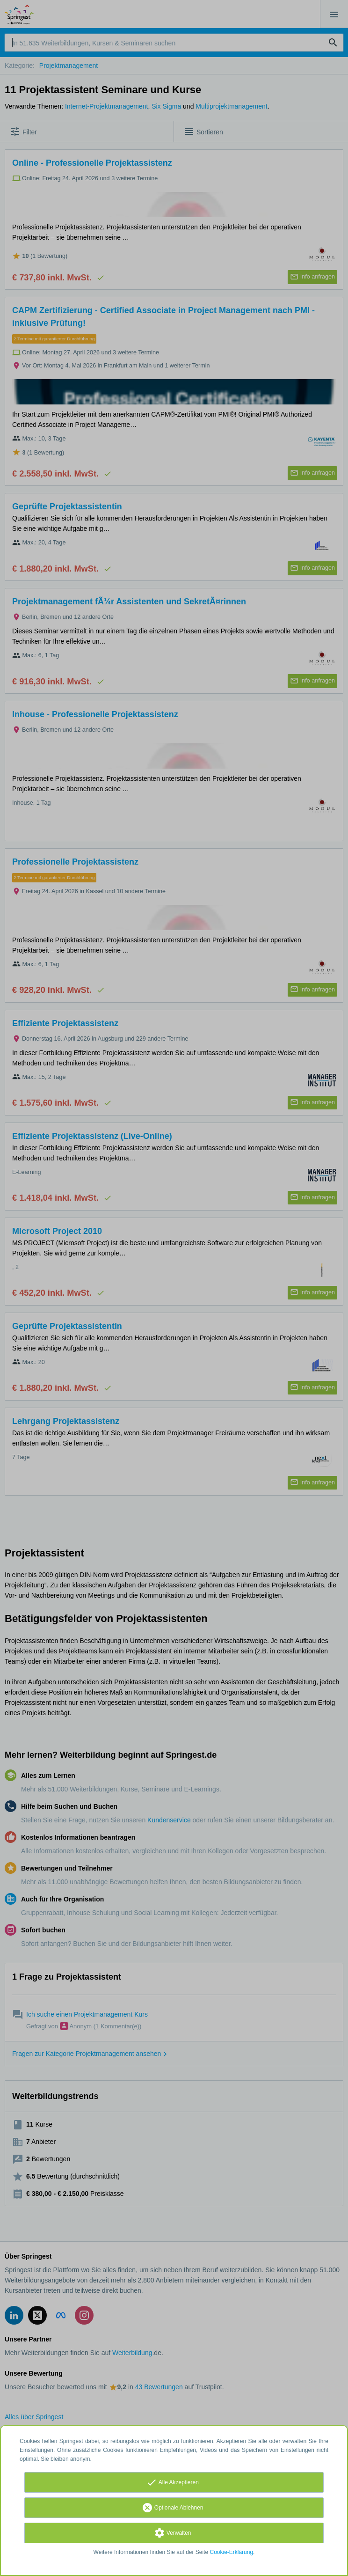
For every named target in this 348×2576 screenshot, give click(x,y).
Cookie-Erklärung (232, 2552)
